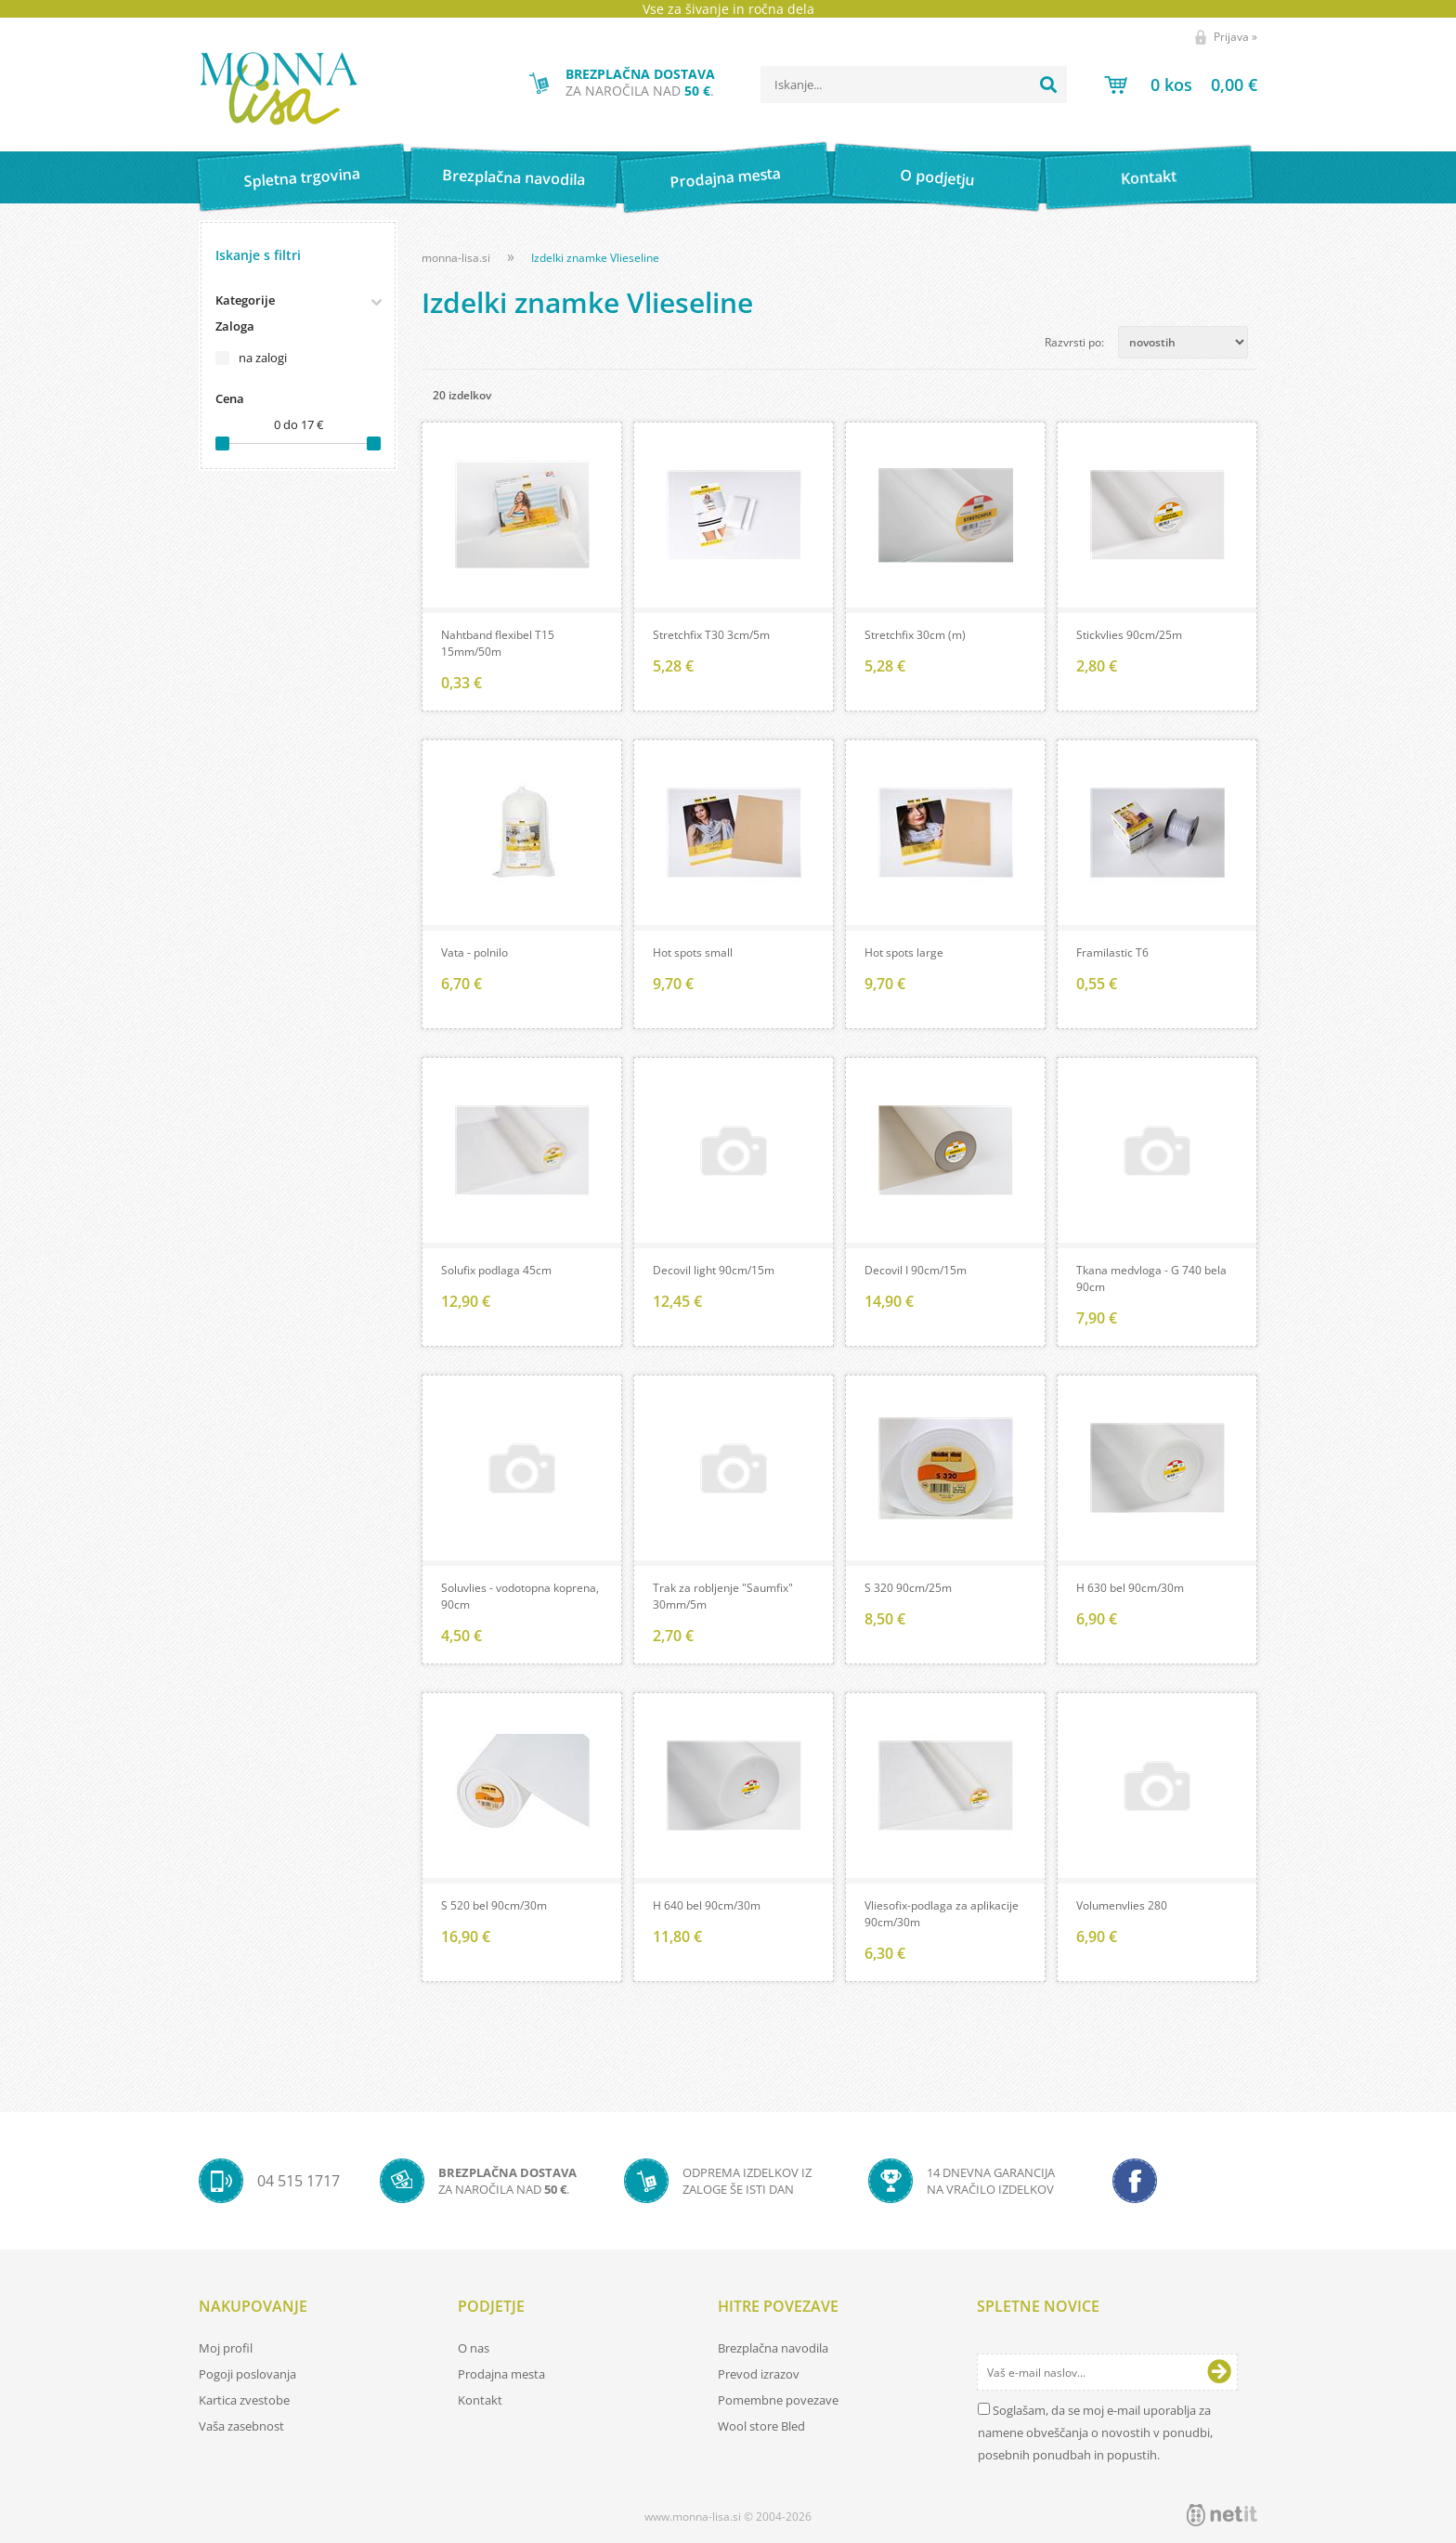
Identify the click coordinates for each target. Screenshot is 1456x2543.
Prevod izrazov (759, 2374)
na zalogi (263, 357)
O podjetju (936, 177)
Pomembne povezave (778, 2400)
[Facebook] (1134, 2180)
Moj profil (226, 2348)
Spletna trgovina (301, 177)
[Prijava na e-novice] (1219, 2372)
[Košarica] (1180, 84)
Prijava (1235, 37)
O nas (473, 2348)
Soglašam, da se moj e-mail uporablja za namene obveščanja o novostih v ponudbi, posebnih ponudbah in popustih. (1095, 2432)
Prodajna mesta (725, 177)
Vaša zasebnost (241, 2426)
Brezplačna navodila (514, 176)
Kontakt (1149, 177)
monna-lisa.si (456, 258)
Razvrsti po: (1074, 342)
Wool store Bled (761, 2426)
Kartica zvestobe (244, 2400)
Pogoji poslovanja (247, 2374)
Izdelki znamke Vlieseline (595, 258)
